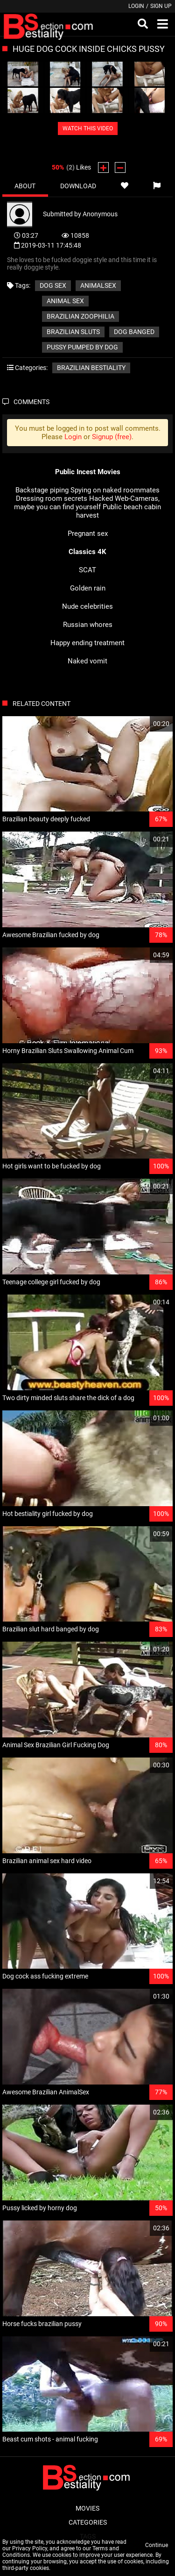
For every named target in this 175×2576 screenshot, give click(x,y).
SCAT (87, 570)
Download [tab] (78, 186)
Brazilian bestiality (91, 367)
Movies (87, 2508)
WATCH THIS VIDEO (88, 128)
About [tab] (24, 186)
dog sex (53, 285)
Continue (156, 2545)
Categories (88, 2522)
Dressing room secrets (51, 498)
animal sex (65, 301)
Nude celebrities (87, 606)
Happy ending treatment (87, 643)
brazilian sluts (73, 331)
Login (136, 6)
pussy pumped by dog (82, 347)
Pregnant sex (88, 533)
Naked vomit (87, 661)
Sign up (161, 6)
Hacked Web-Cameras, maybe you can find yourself (87, 502)
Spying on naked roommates (115, 490)
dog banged (134, 331)
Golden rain (87, 588)
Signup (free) (112, 437)
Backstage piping (42, 490)
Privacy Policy (29, 2548)
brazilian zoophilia (80, 316)
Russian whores (87, 624)
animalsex (98, 285)
